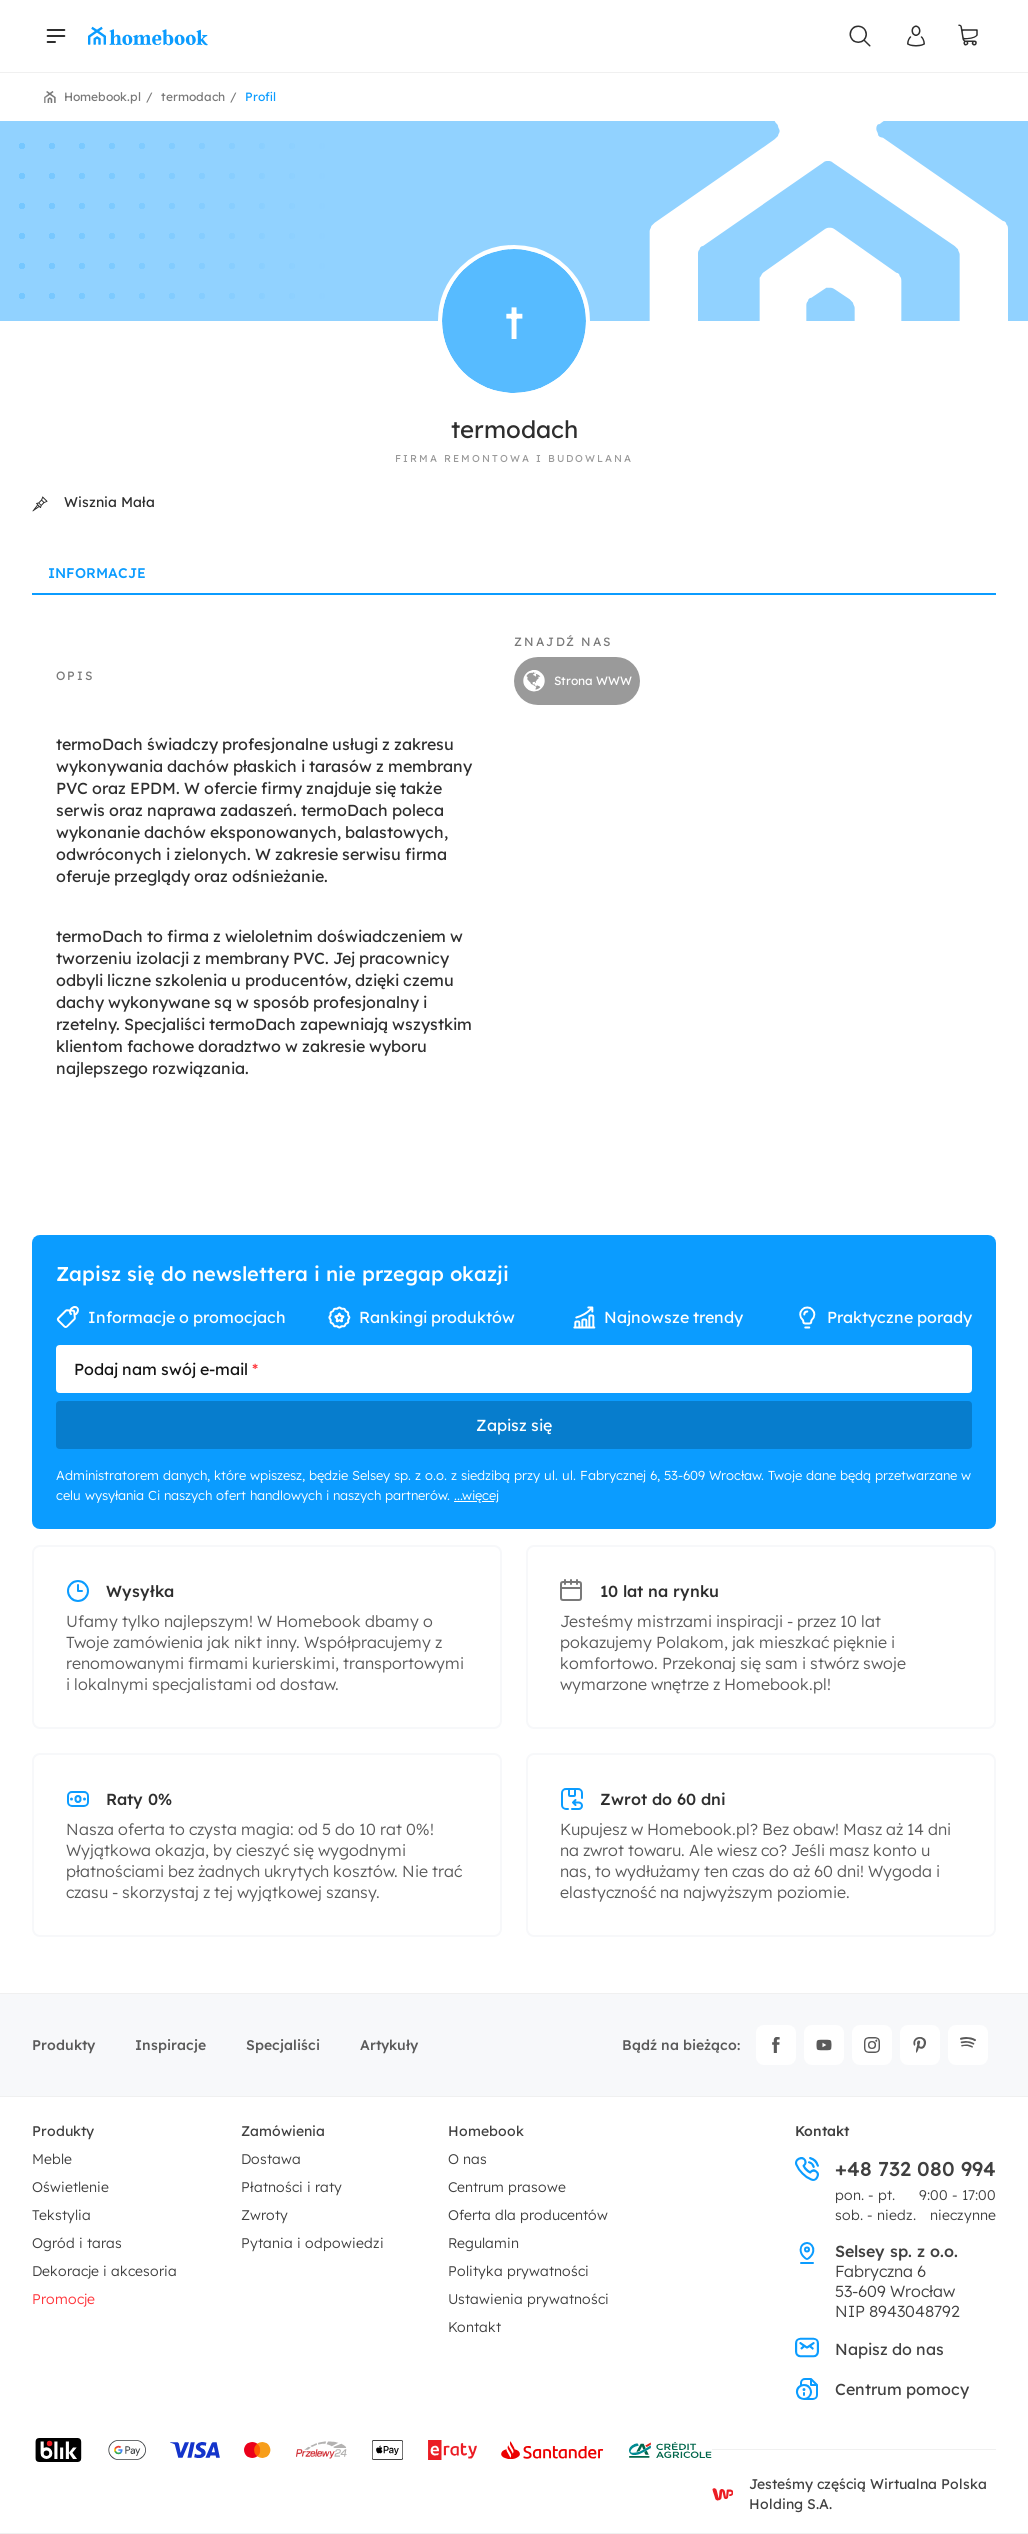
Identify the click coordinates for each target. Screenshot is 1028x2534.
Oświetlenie (70, 2187)
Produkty (63, 2045)
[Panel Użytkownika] (916, 36)
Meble (52, 2159)
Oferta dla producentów (528, 2215)
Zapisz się (514, 1425)
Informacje (97, 573)
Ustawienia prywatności (528, 2299)
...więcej (476, 1495)
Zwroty (264, 2215)
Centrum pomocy (882, 2389)
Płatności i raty (291, 2187)
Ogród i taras (77, 2243)
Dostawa (271, 2159)
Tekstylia (61, 2215)
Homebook (486, 2131)
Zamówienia (283, 2131)
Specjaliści (283, 2045)
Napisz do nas (869, 2349)
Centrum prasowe (507, 2187)
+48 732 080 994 (895, 2169)
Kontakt (474, 2327)
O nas (467, 2159)
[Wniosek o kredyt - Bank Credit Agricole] (670, 2450)
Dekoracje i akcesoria (104, 2271)
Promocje (63, 2299)
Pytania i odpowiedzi (312, 2243)
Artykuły (389, 2045)
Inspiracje (170, 2045)
